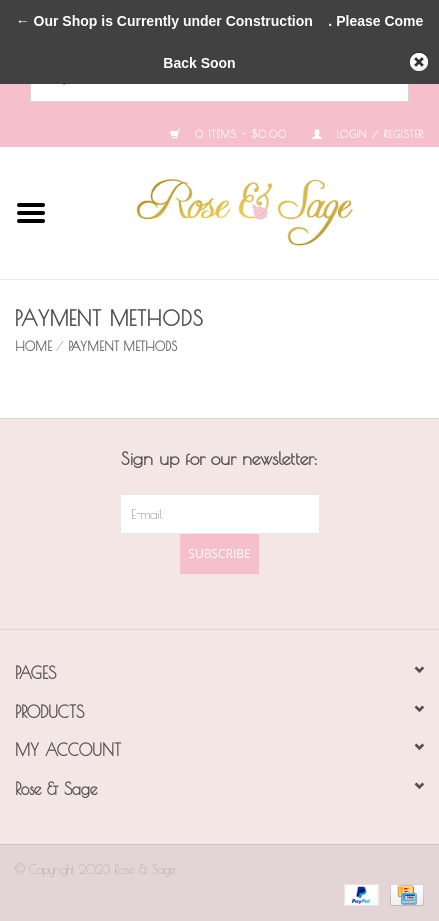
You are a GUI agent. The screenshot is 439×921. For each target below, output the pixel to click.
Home (33, 346)
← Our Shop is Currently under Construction (164, 21)
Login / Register (368, 134)
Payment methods (122, 346)
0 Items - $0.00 (228, 134)
